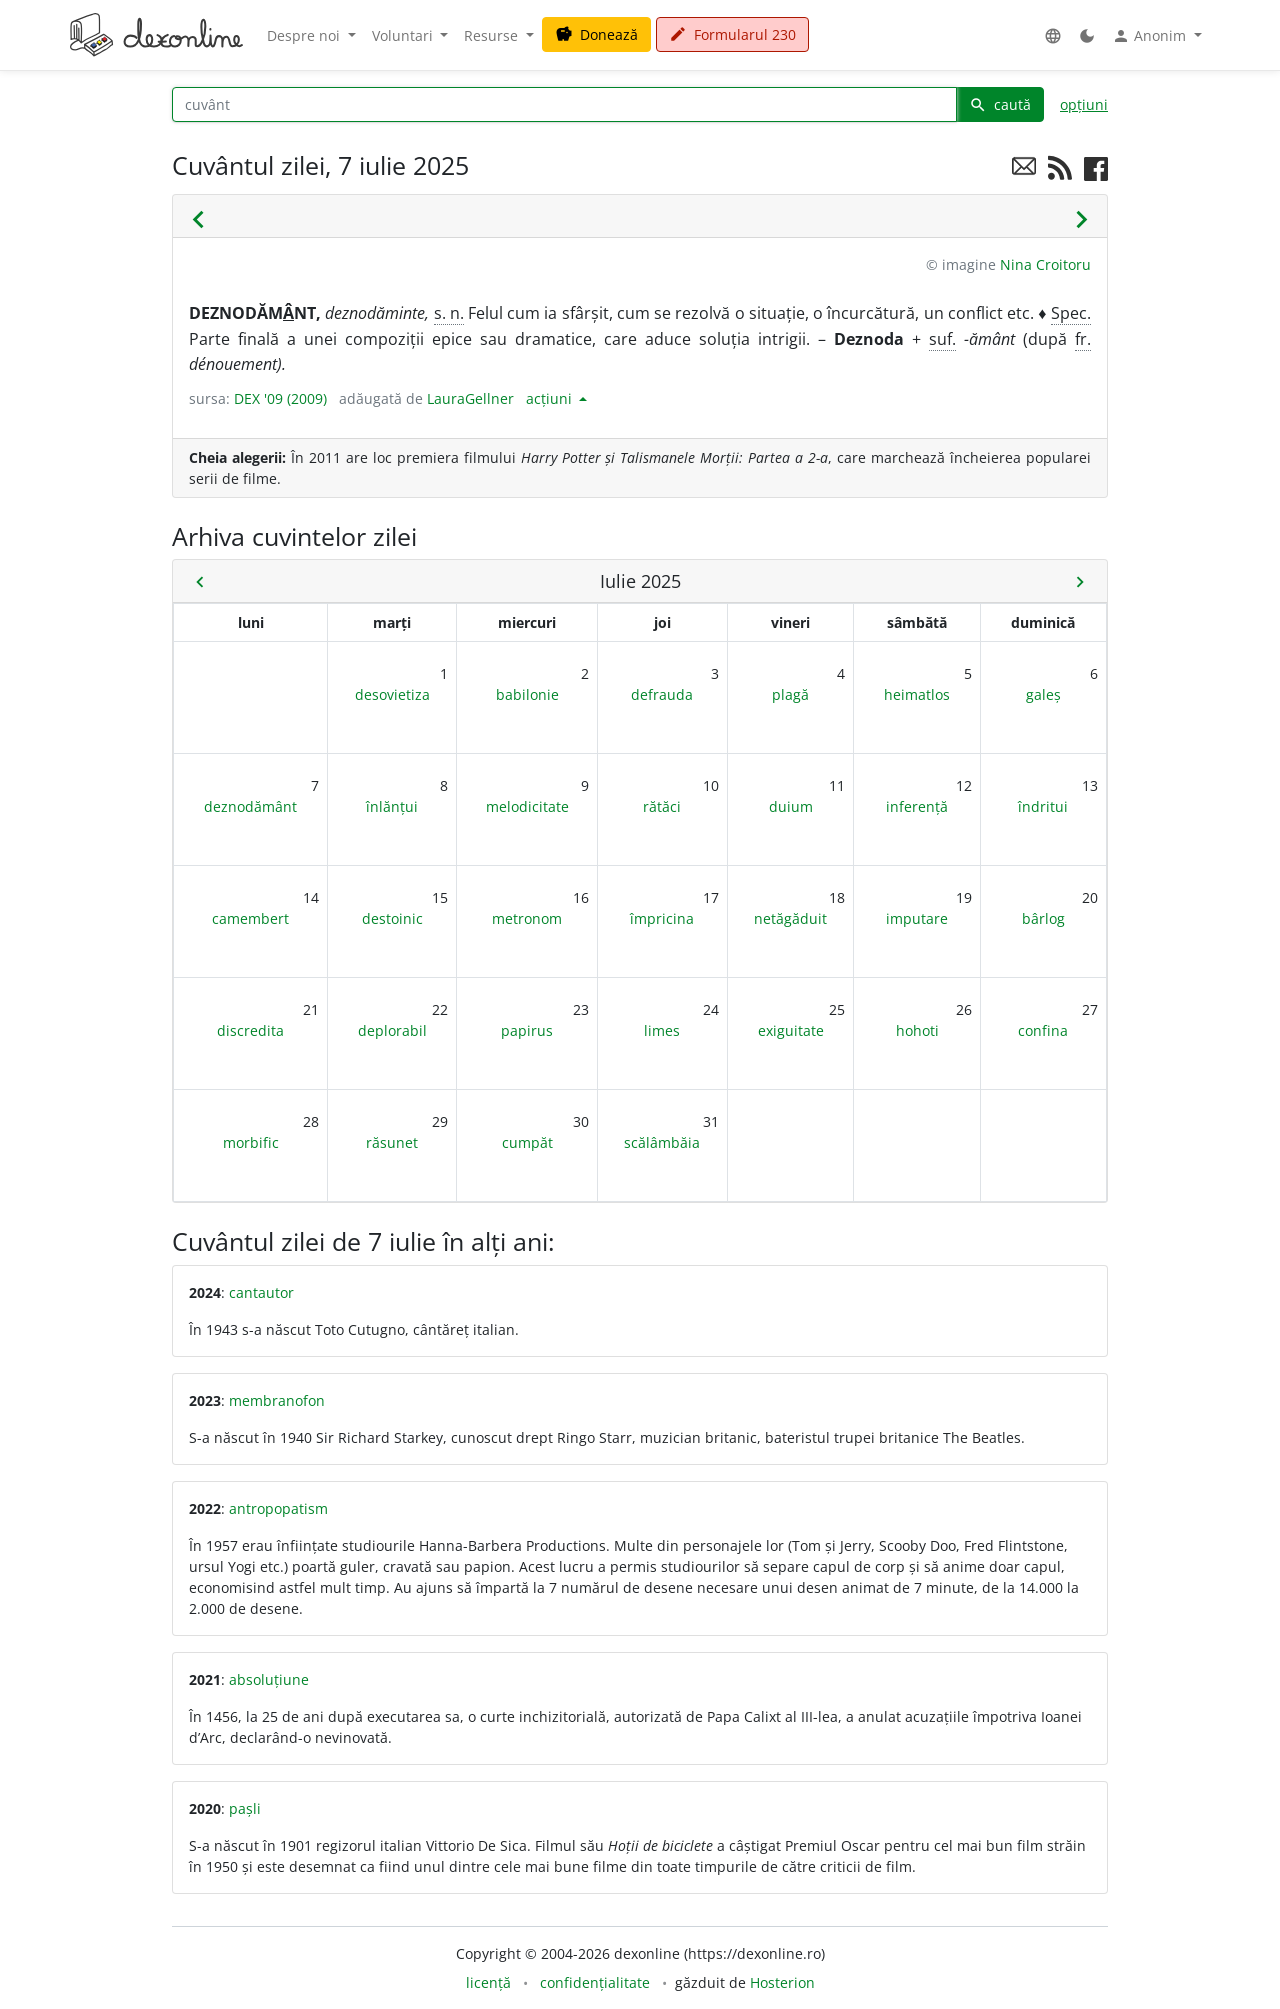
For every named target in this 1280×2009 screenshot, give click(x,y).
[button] (1053, 35)
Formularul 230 (732, 34)
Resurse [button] (493, 35)
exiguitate (791, 1030)
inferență (917, 806)
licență (488, 1982)
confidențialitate (595, 1982)
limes (662, 1030)
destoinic (392, 918)
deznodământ (250, 806)
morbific (251, 1142)
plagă (790, 694)
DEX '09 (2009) (280, 398)
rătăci (662, 806)
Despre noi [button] (305, 35)
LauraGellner (470, 398)
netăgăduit (790, 918)
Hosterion (782, 1982)
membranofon (277, 1400)
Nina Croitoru (1045, 264)
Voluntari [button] (404, 35)
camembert (250, 918)
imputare (917, 918)
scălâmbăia (662, 1142)
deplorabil (392, 1030)
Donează (596, 34)
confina (1043, 1030)
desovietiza (392, 694)
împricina (662, 918)
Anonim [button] (1151, 36)
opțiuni (1084, 104)
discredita (250, 1030)
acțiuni (551, 398)
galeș (1043, 694)
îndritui (1043, 806)
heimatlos (917, 694)
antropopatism (278, 1508)
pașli (245, 1808)
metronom (527, 918)
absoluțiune (269, 1679)
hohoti (917, 1030)
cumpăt (527, 1142)
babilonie (527, 694)
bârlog (1043, 918)
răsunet (392, 1142)
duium (791, 806)
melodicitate (527, 806)
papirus (527, 1030)
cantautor (261, 1292)
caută (1000, 104)
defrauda (662, 694)
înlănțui (392, 806)
